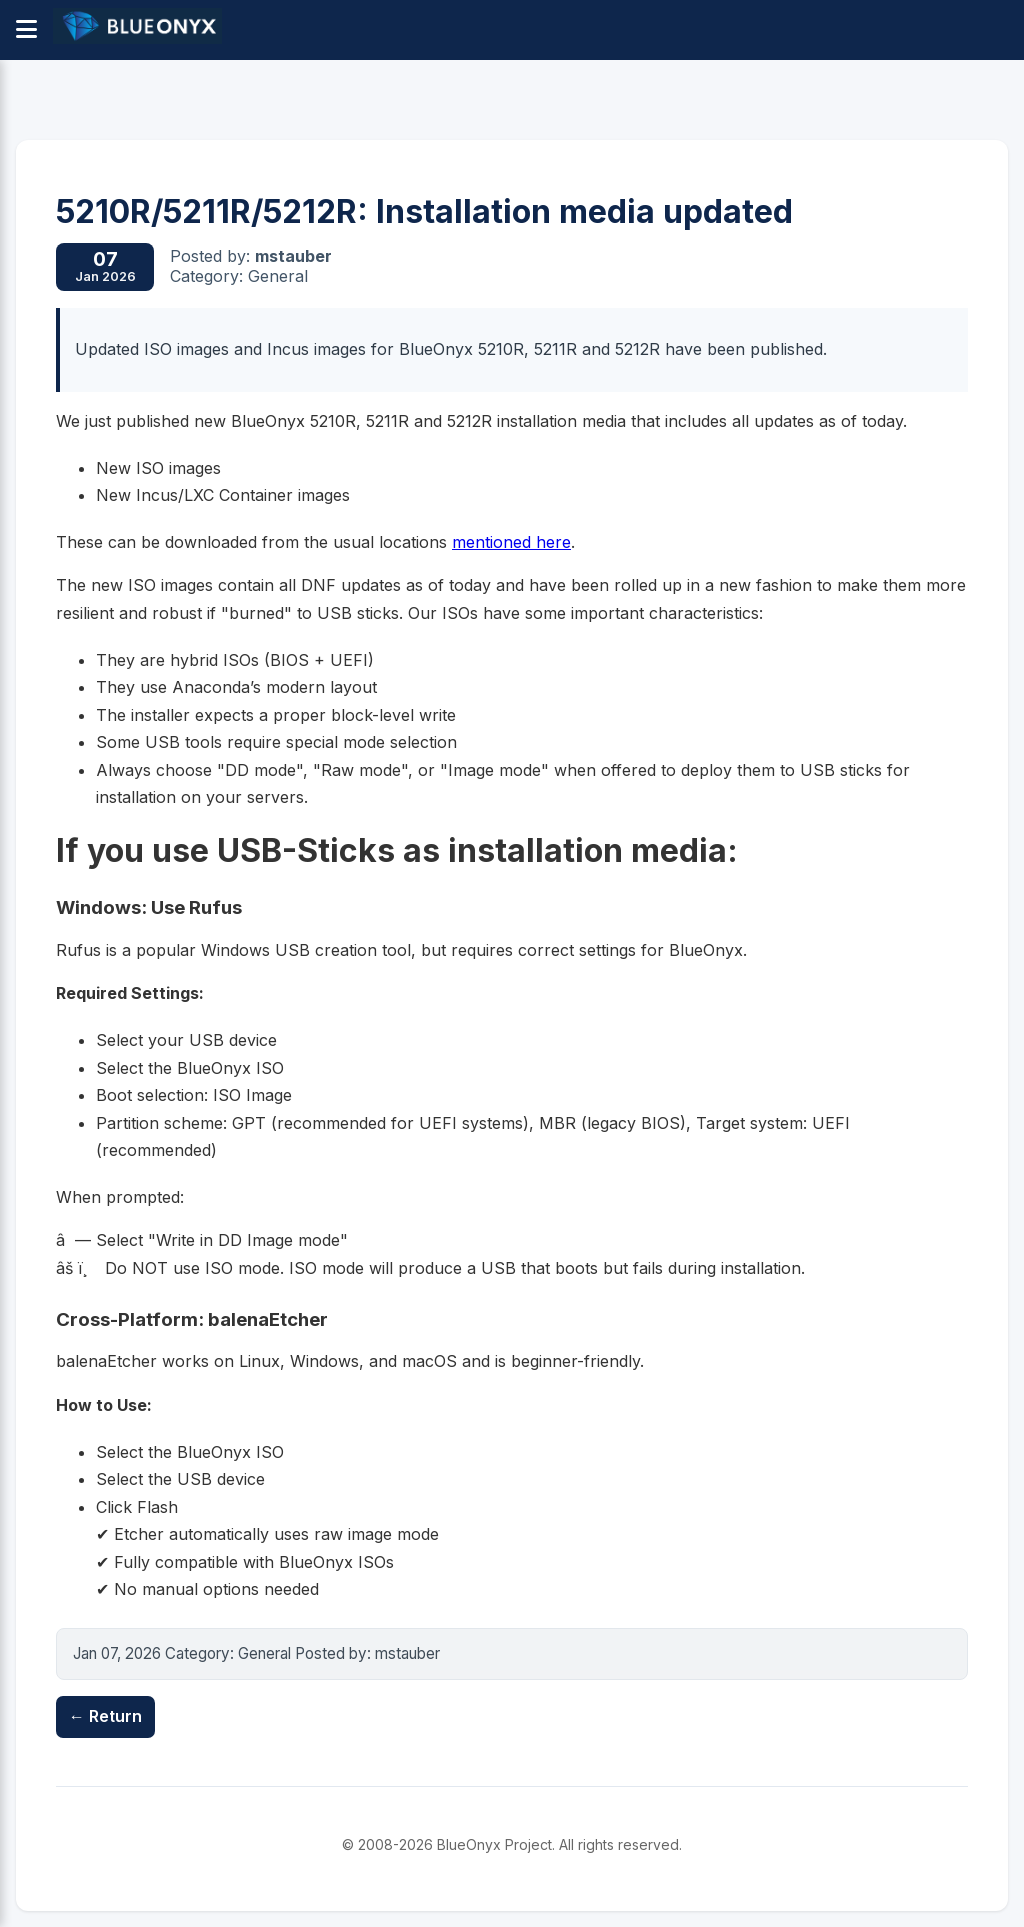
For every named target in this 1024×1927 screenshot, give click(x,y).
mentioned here (511, 542)
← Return (105, 1716)
